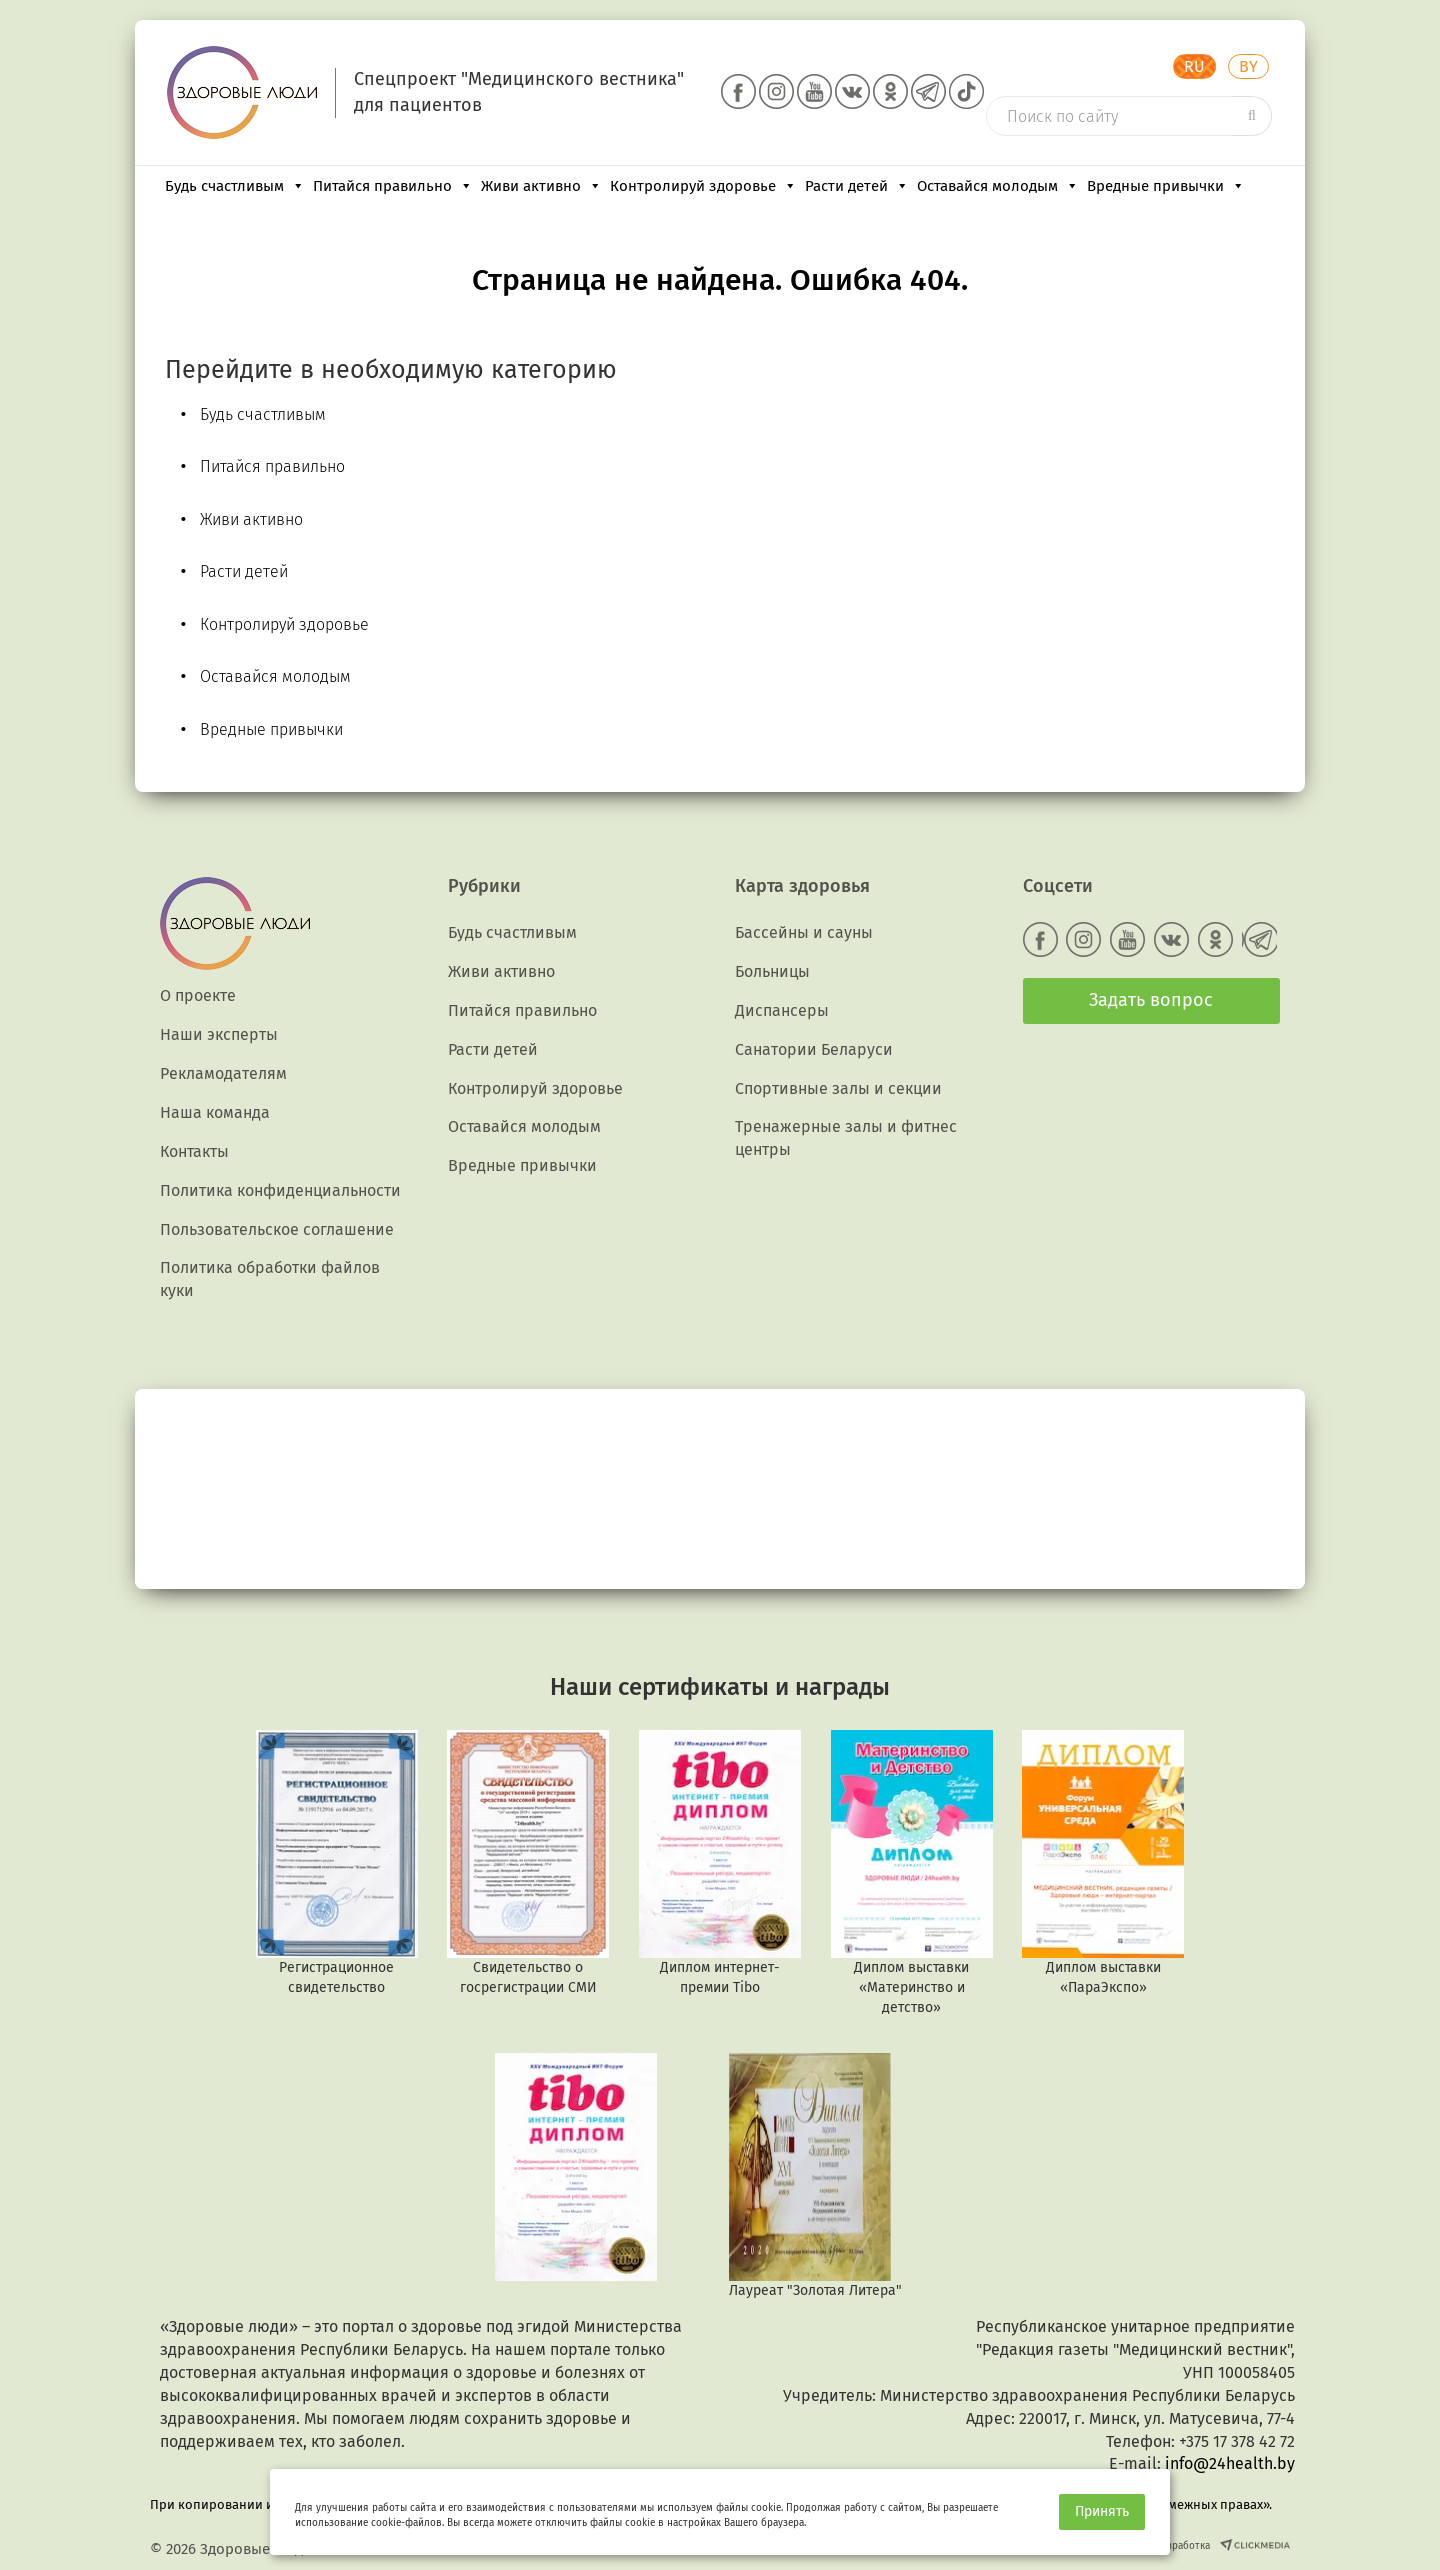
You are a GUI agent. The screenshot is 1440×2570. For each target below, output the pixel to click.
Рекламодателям (223, 1073)
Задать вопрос (1151, 1000)
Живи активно (541, 186)
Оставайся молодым (998, 186)
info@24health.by (1230, 2463)
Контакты (194, 1151)
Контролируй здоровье (703, 186)
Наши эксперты (219, 1034)
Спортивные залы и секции (838, 1088)
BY (1248, 66)
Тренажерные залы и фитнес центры (846, 1138)
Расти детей (857, 186)
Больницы (772, 971)
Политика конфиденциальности (280, 1190)
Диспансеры (782, 1010)
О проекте (198, 995)
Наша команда (215, 1112)
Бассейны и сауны (804, 932)
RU (1194, 66)
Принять (1102, 2511)
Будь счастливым (235, 186)
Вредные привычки (1166, 186)
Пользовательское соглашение (277, 1229)
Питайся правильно (393, 186)
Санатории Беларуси (814, 1049)
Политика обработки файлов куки (270, 1279)
